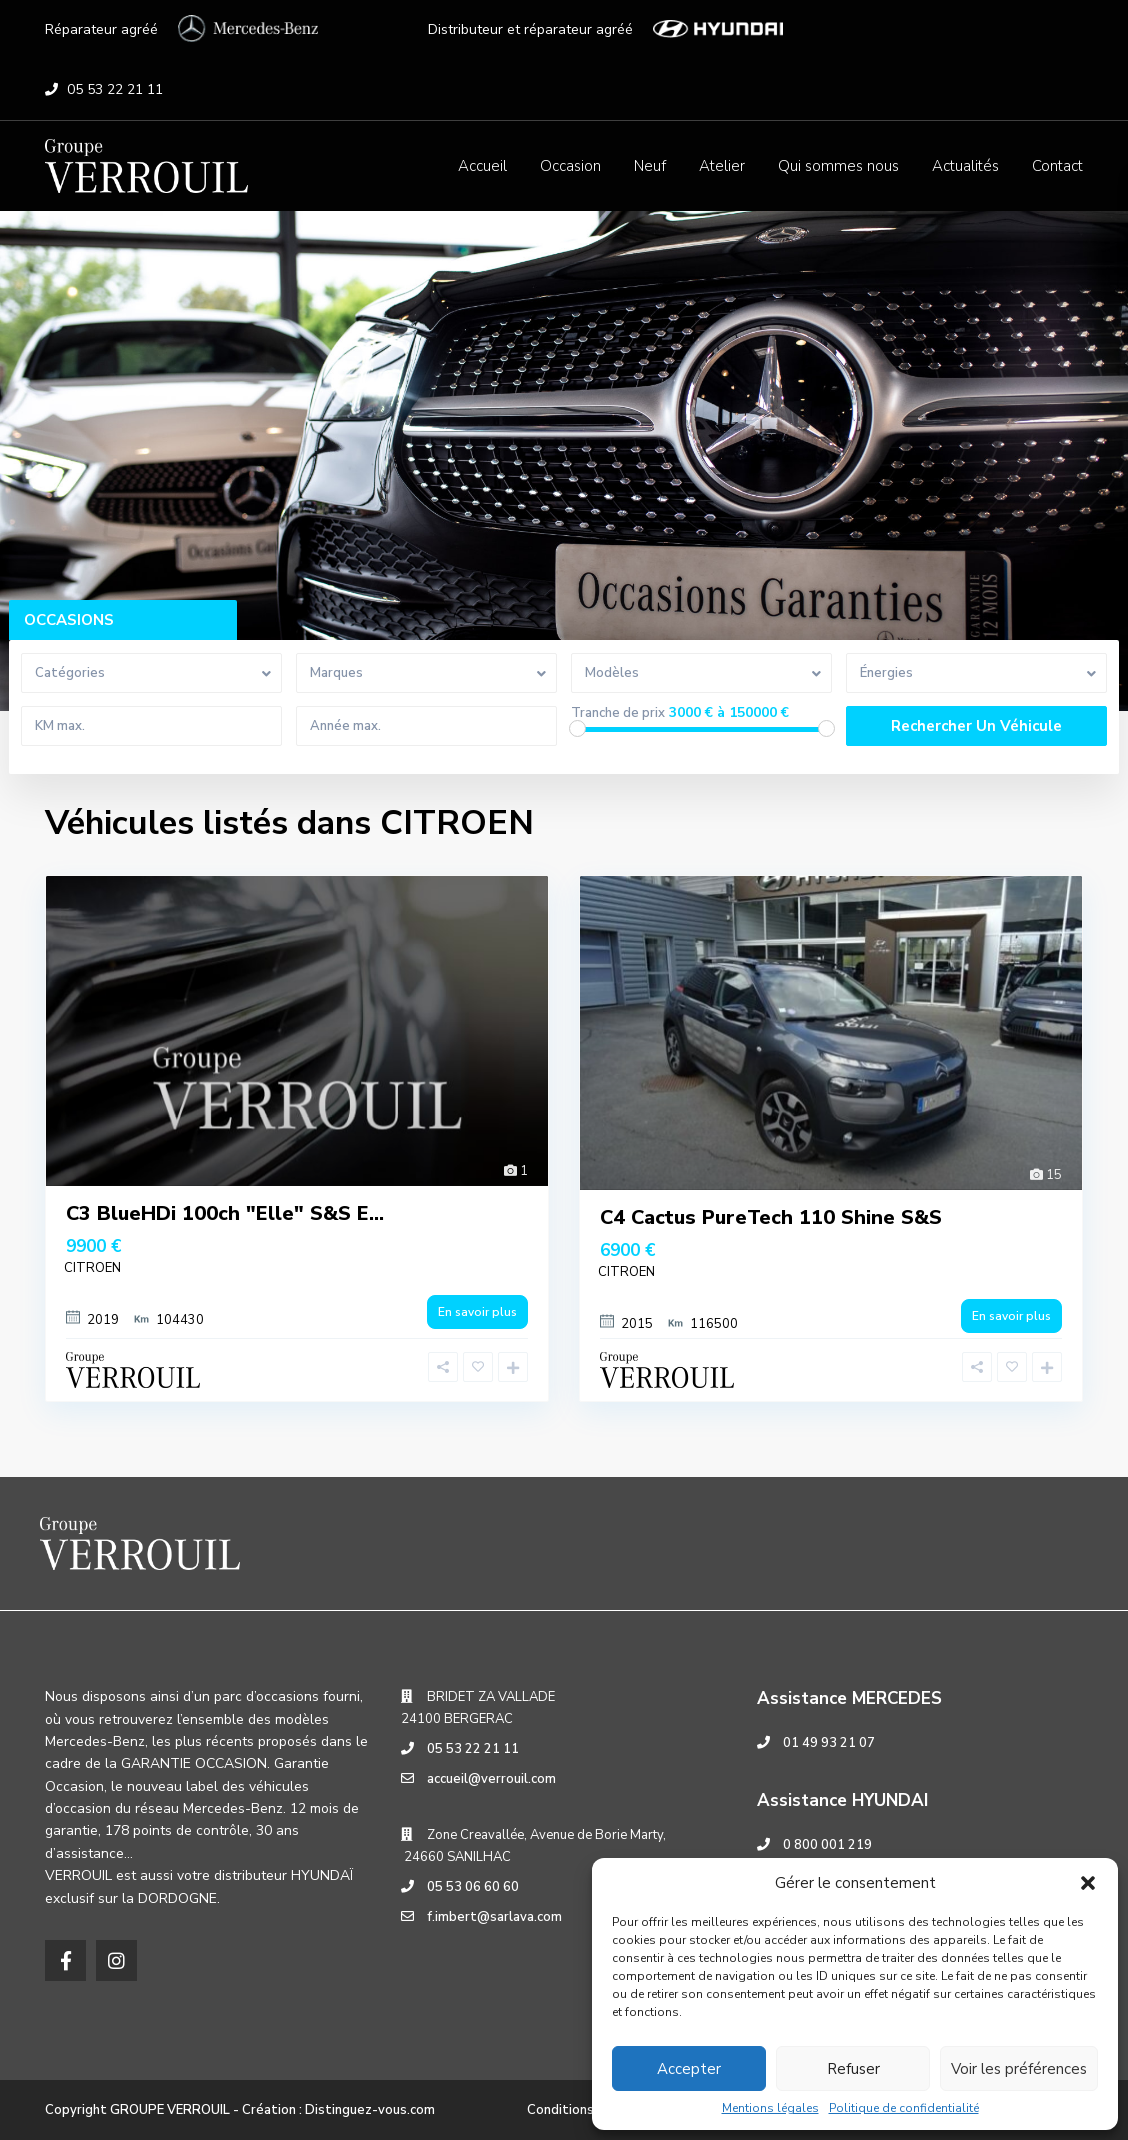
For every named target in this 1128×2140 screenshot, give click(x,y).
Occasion (570, 166)
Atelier (722, 166)
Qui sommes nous (838, 166)
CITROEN (92, 1268)
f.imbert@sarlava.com (494, 1917)
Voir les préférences (1019, 2069)
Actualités (965, 166)
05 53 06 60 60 (473, 1887)
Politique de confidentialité (904, 2108)
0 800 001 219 (827, 1845)
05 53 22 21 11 (115, 89)
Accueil (482, 166)
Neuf (650, 166)
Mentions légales (770, 2108)
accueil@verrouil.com (491, 1779)
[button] (1088, 1883)
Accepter (689, 2069)
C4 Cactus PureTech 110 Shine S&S (771, 1217)
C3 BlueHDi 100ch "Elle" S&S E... (225, 1213)
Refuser (853, 2069)
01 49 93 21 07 (829, 1743)
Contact (1057, 166)
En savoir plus (477, 1312)
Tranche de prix (618, 713)
